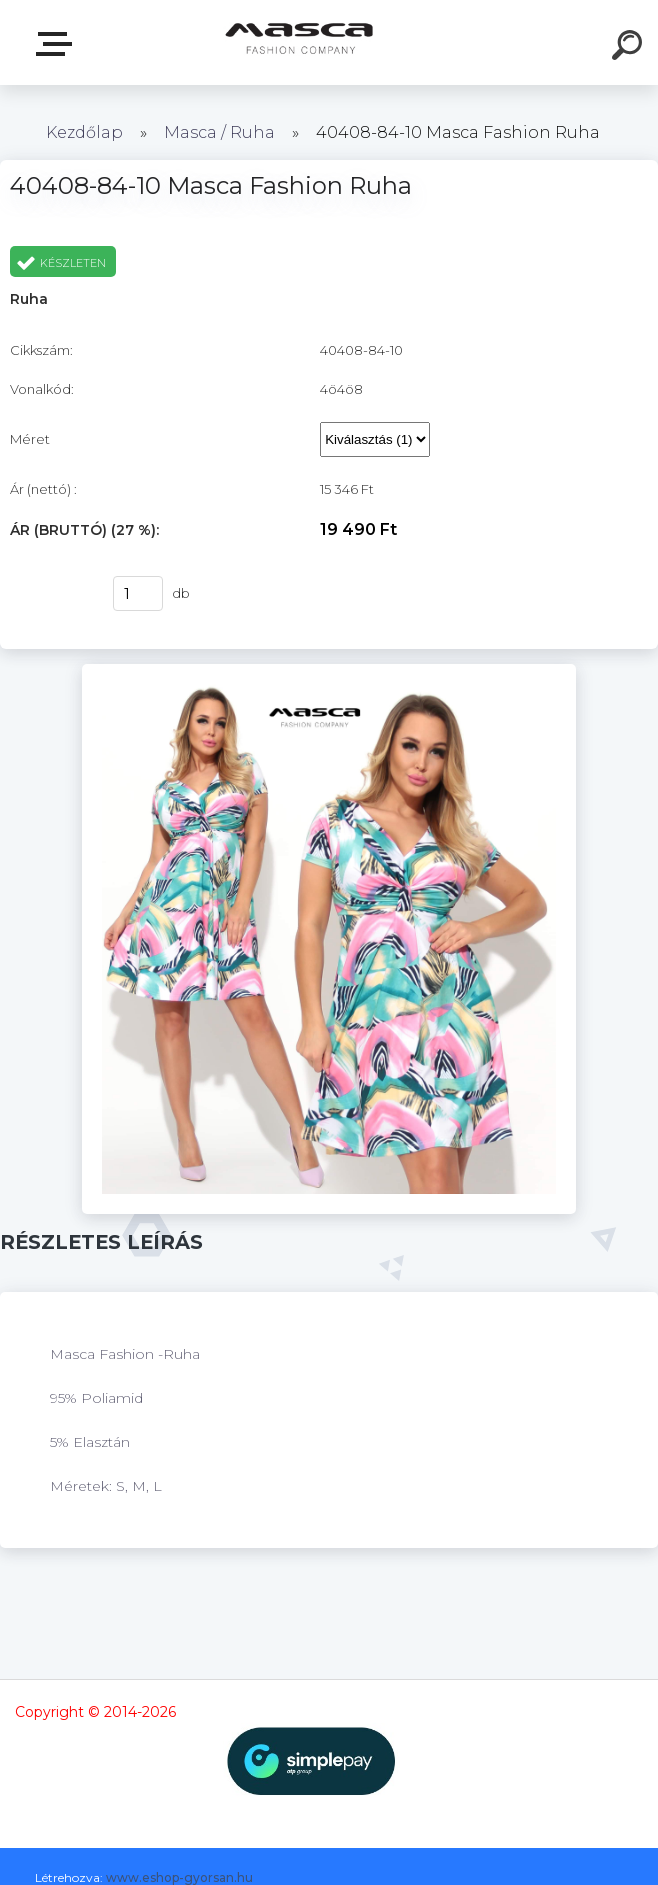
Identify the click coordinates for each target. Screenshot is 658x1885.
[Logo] (299, 42)
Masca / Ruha (221, 132)
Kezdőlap (84, 132)
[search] (630, 48)
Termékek (58, 44)
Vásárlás (49, 594)
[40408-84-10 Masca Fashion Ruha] (329, 671)
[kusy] (138, 593)
